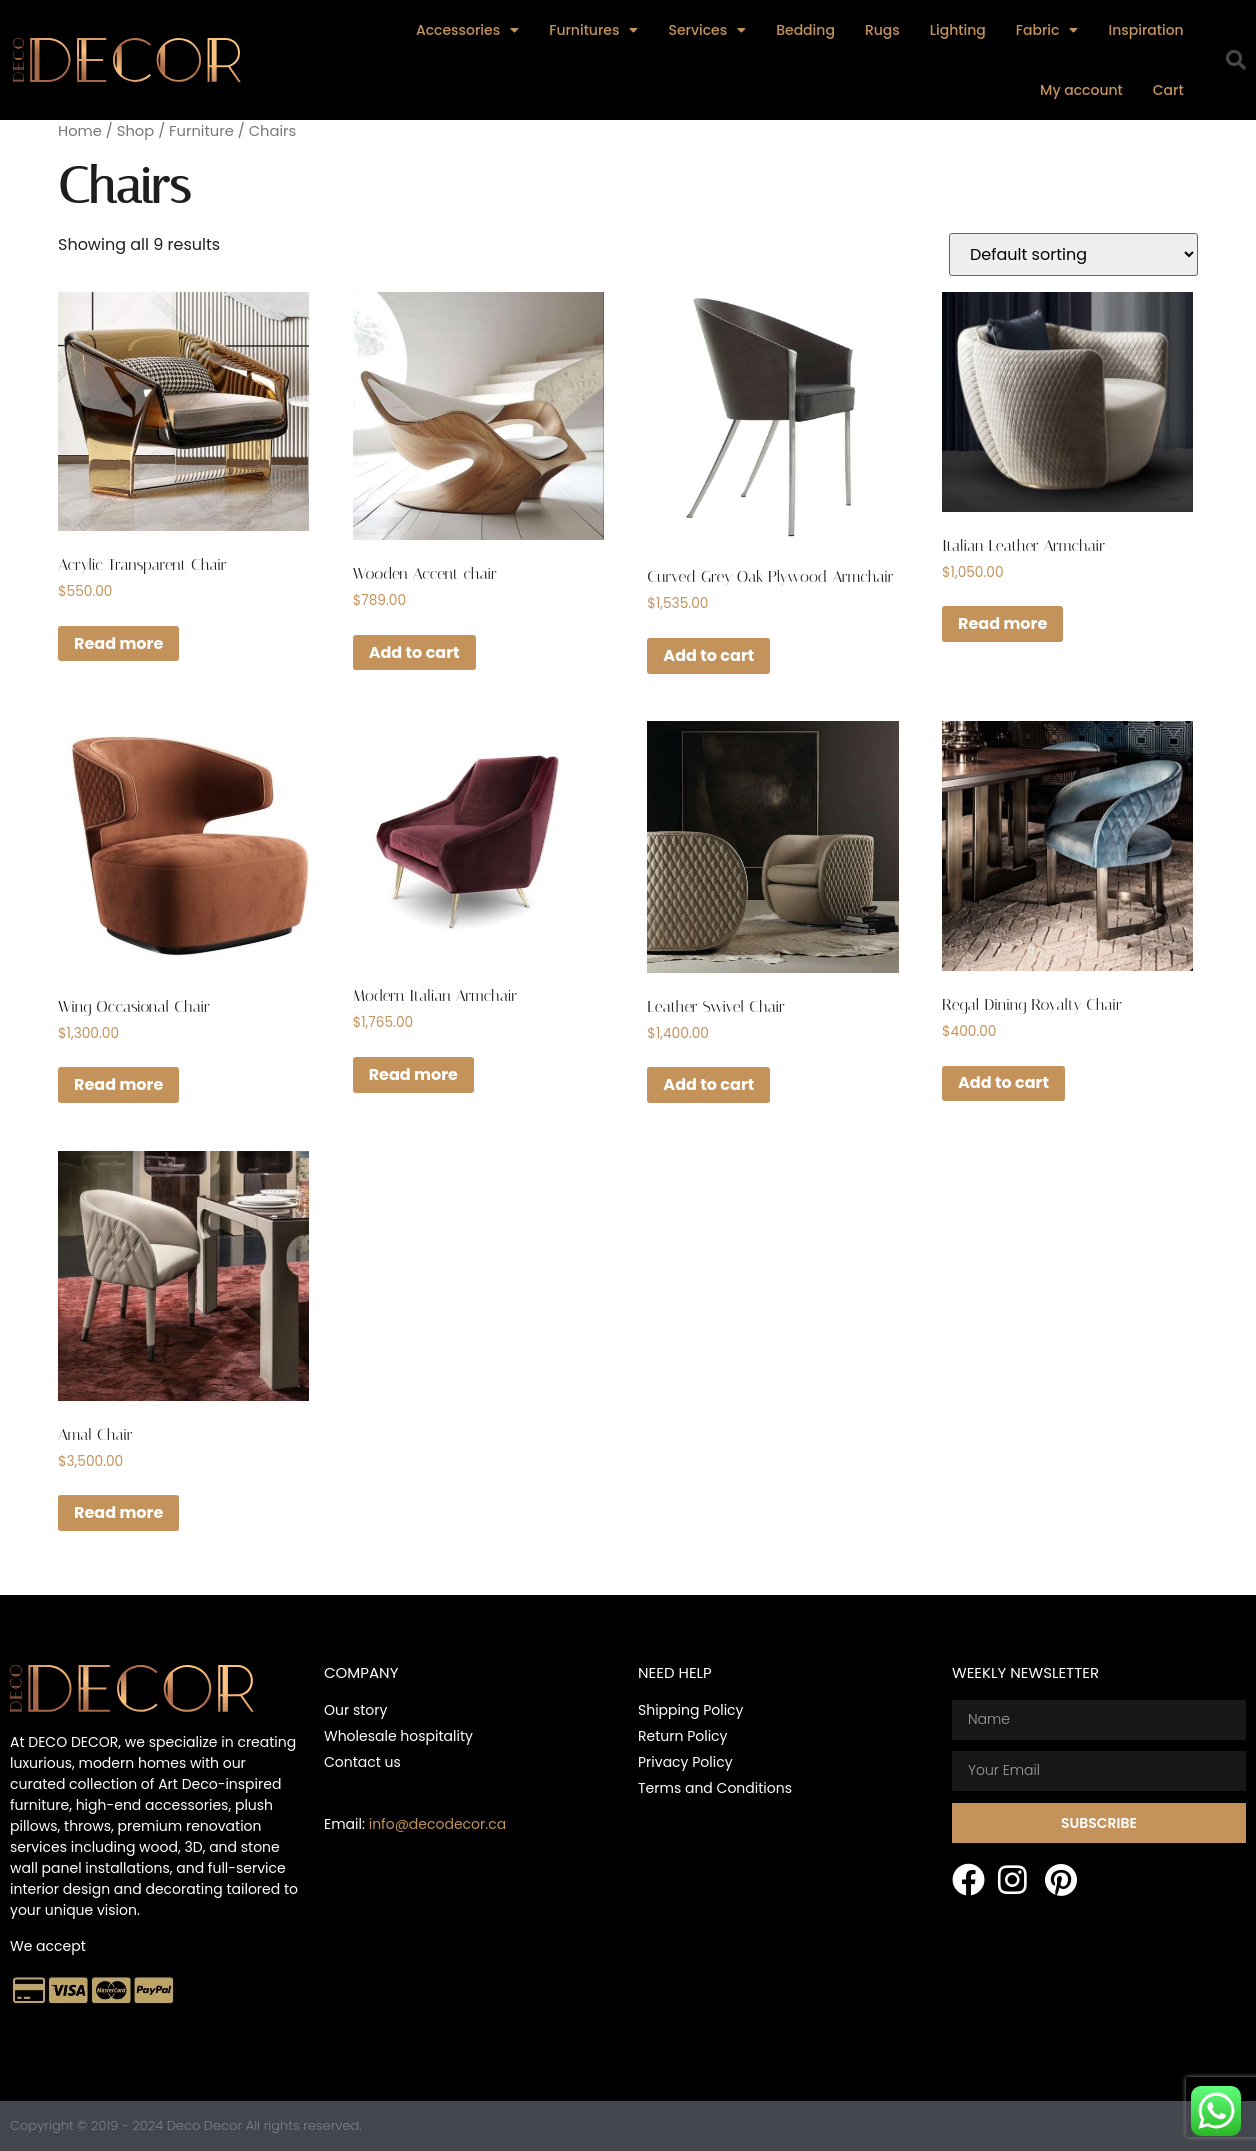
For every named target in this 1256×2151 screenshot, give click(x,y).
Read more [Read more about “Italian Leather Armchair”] (1002, 623)
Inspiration (1145, 30)
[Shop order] (1073, 254)
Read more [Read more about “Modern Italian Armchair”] (413, 1074)
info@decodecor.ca (437, 1824)
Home (80, 131)
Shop (135, 131)
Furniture (201, 131)
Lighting (958, 30)
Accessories (467, 30)
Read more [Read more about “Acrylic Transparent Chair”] (118, 643)
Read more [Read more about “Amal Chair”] (118, 1512)
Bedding (805, 30)
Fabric (1047, 30)
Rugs (882, 30)
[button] (1236, 60)
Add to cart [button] (414, 652)
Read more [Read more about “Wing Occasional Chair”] (118, 1084)
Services (707, 30)
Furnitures (593, 30)
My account (1081, 90)
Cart (1168, 90)
